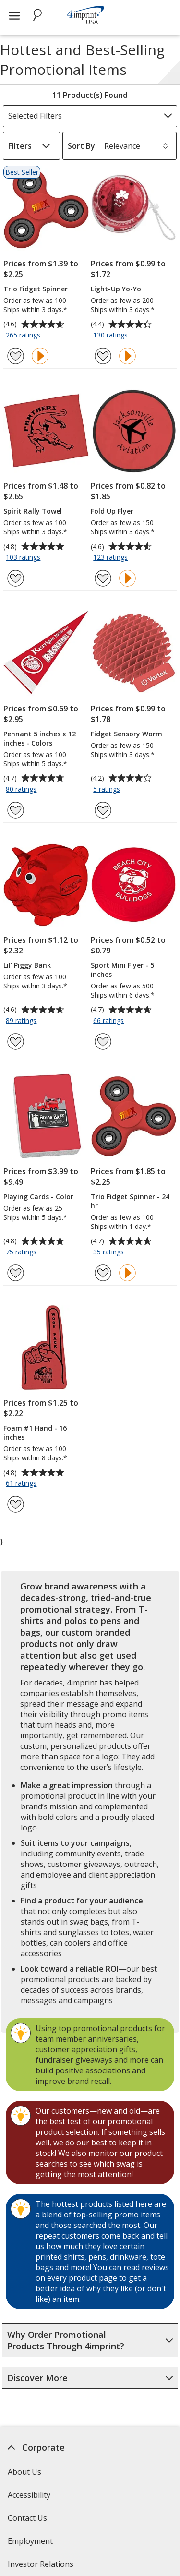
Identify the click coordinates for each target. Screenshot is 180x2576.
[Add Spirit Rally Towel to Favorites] (15, 578)
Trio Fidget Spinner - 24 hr (130, 1201)
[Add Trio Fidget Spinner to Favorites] (15, 356)
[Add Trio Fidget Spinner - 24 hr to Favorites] (103, 1273)
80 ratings (22, 789)
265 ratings (24, 335)
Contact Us (27, 2518)
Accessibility (29, 2495)
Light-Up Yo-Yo (116, 288)
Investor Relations (42, 2567)
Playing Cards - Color (38, 1196)
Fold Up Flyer (112, 511)
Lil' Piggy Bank (27, 965)
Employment (30, 2541)
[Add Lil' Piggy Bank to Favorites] (15, 1041)
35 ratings (109, 1252)
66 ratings (109, 1021)
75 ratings (22, 1252)
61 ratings (22, 1484)
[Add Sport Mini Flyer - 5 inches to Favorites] (103, 1041)
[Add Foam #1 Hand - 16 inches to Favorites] (15, 1504)
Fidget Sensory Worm (126, 733)
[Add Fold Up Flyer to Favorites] (103, 578)
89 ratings (22, 1021)
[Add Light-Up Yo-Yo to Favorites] (103, 356)
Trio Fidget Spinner (35, 288)
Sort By (81, 146)
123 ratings (111, 558)
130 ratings (111, 335)
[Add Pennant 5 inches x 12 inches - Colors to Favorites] (15, 810)
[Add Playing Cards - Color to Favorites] (15, 1273)
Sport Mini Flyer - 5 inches (122, 970)
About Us (24, 2472)
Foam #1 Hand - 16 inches (35, 1432)
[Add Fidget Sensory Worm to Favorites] (103, 810)
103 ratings (24, 558)
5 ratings (107, 789)
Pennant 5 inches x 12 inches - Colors (39, 738)
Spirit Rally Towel (32, 511)
